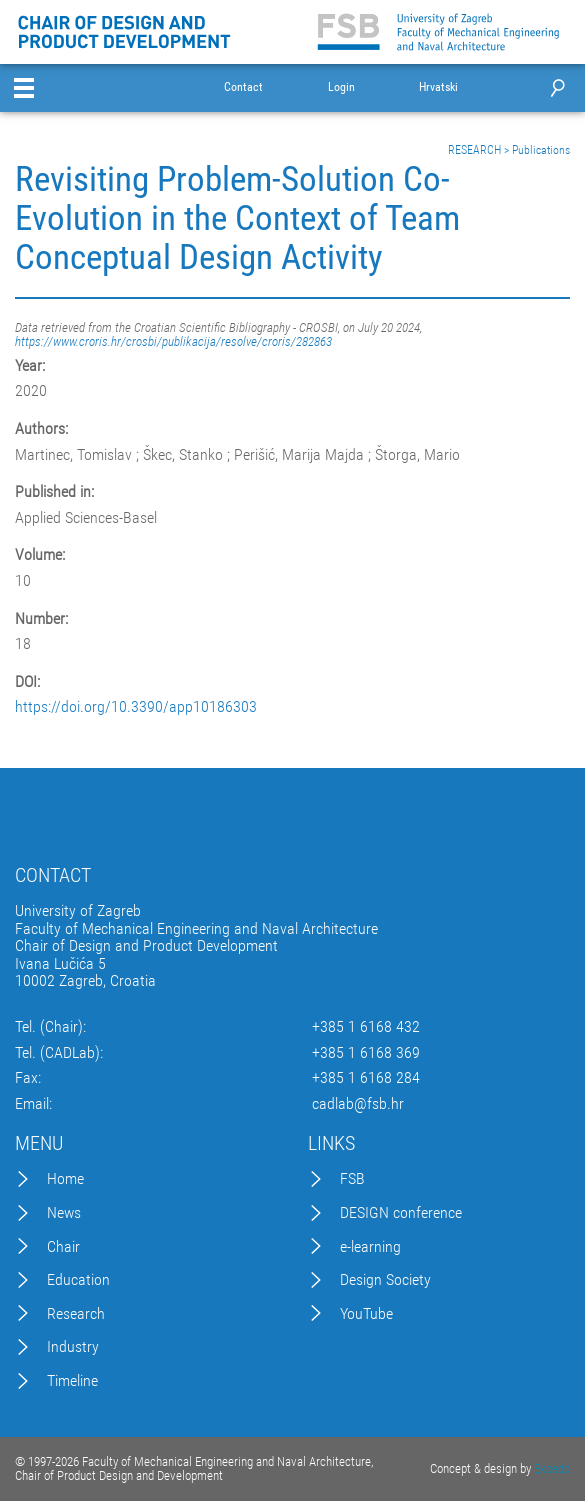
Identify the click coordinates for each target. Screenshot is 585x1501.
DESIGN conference (401, 1213)
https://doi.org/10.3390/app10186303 (136, 707)
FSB (352, 1179)
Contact (243, 87)
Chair (63, 1247)
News (64, 1213)
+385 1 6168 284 (366, 1078)
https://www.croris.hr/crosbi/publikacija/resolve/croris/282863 (173, 341)
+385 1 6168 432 (366, 1027)
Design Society (385, 1280)
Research (76, 1314)
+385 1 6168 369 (366, 1053)
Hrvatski (438, 87)
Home (65, 1179)
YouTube (366, 1314)
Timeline (72, 1381)
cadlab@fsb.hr (358, 1104)
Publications (541, 150)
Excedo (552, 1468)
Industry (73, 1347)
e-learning (370, 1247)
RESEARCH (474, 150)
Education (78, 1280)
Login (341, 87)
